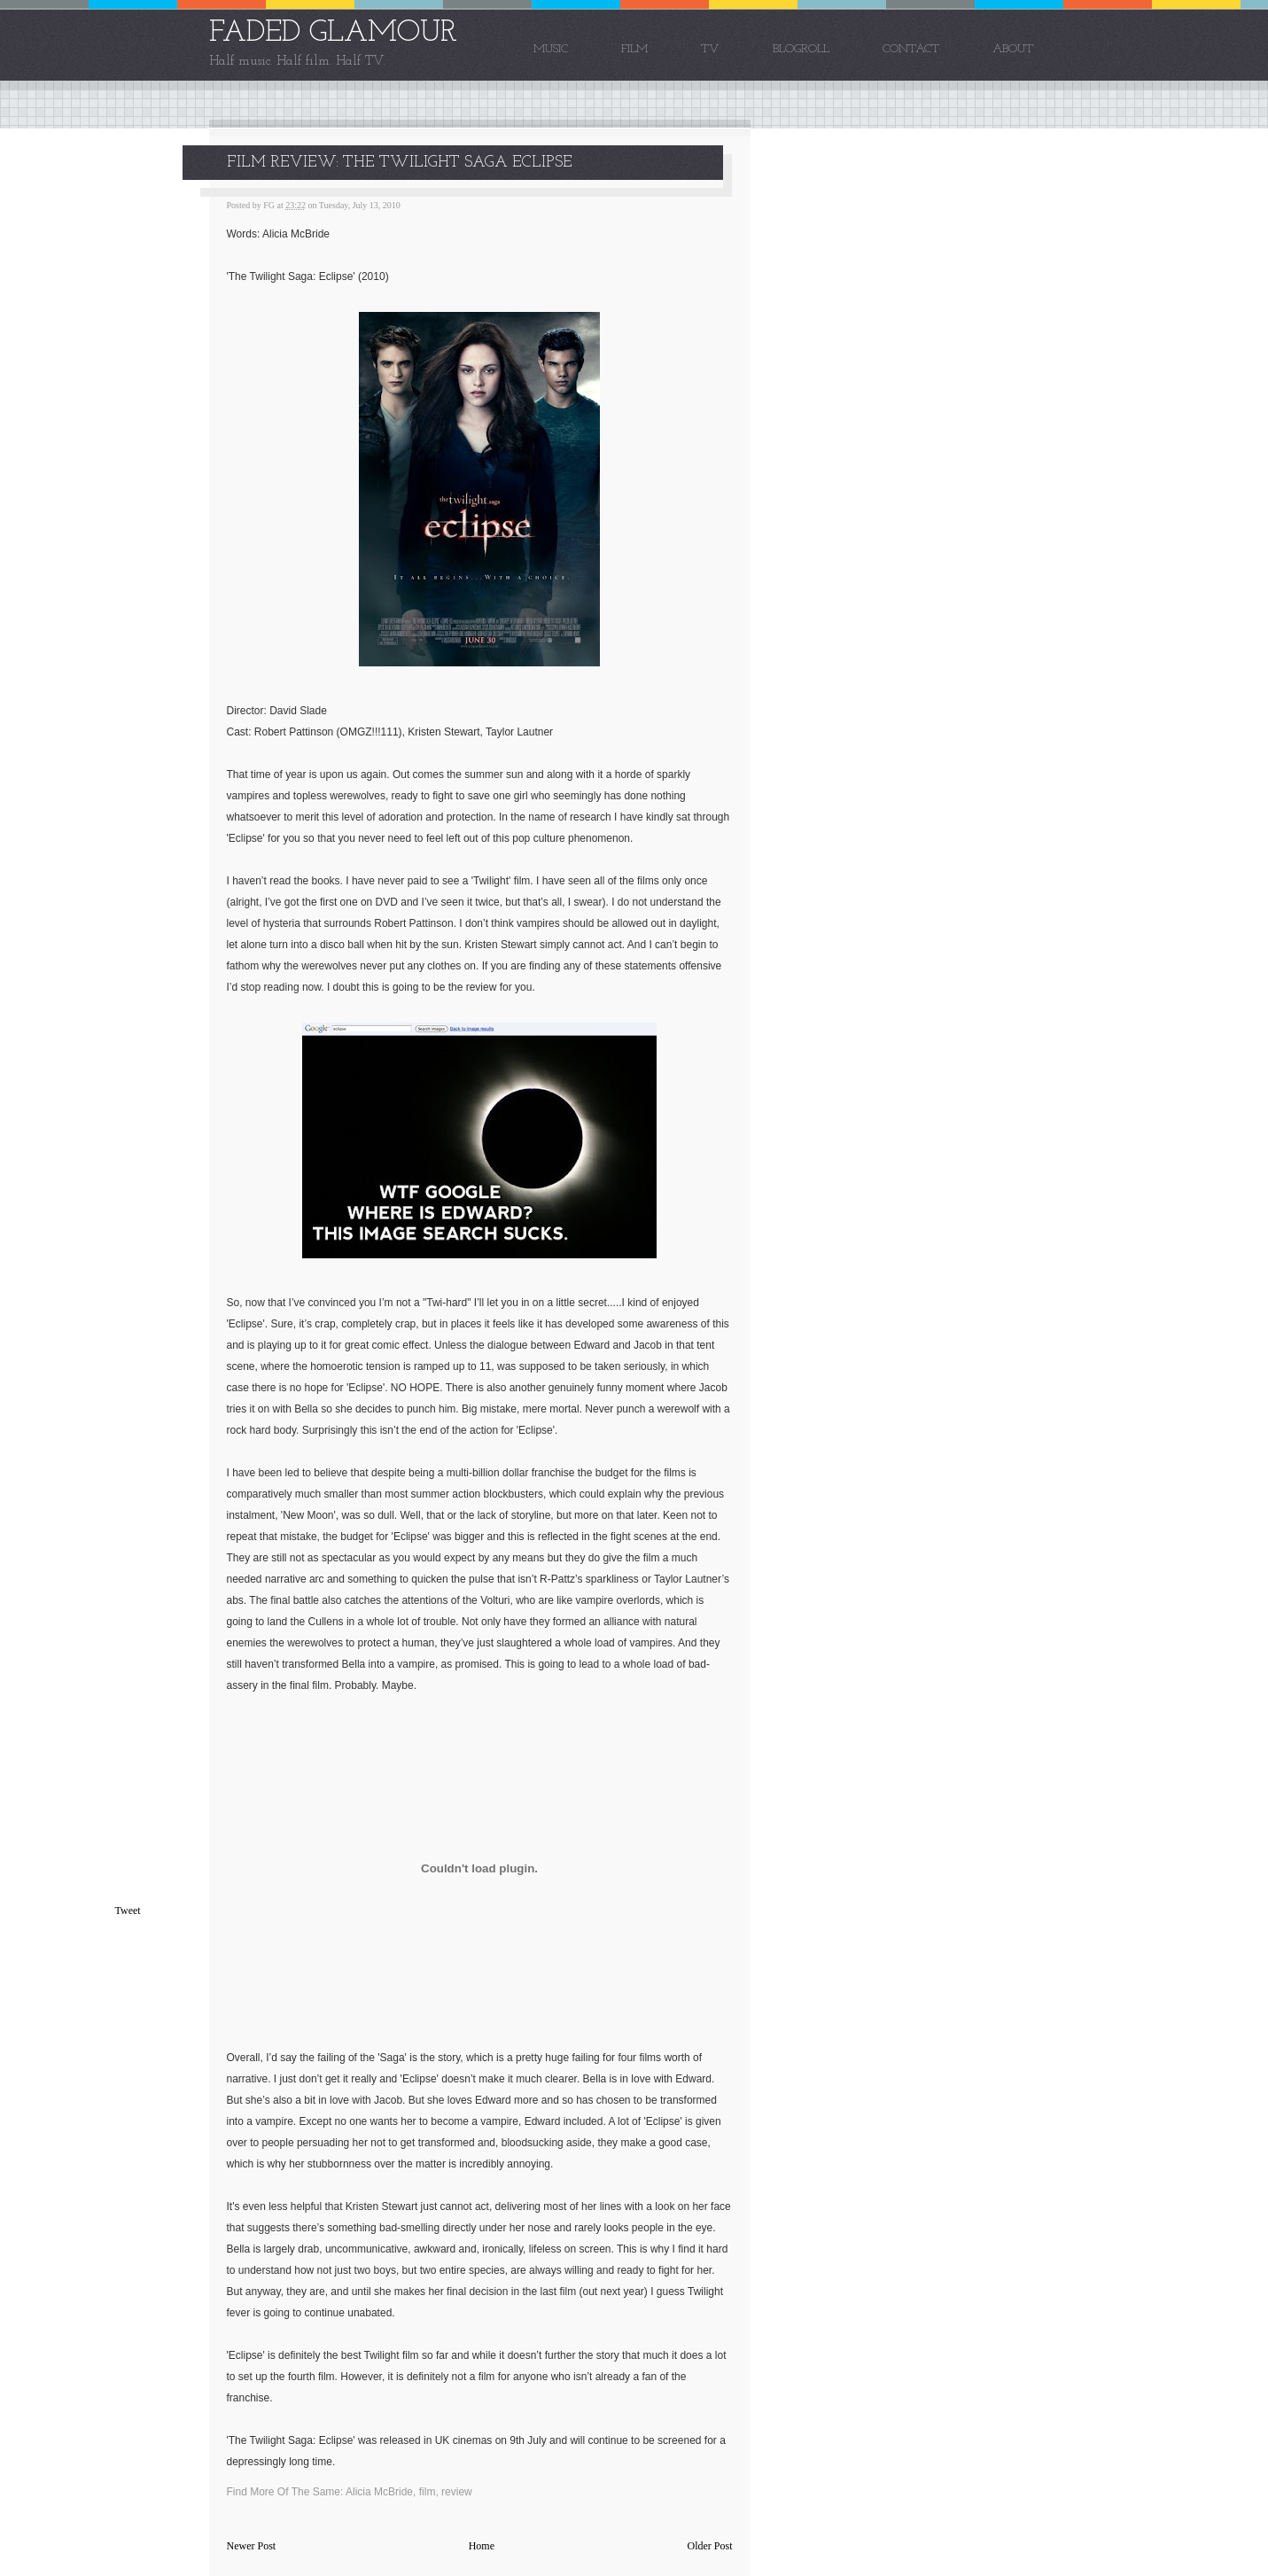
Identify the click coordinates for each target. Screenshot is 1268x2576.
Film (634, 49)
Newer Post (251, 2546)
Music (550, 49)
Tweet (128, 1910)
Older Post (710, 2546)
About (1012, 49)
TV (710, 49)
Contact (911, 49)
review (456, 2492)
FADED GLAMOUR (333, 33)
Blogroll (801, 49)
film (427, 2492)
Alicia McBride (379, 2492)
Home (481, 2546)
